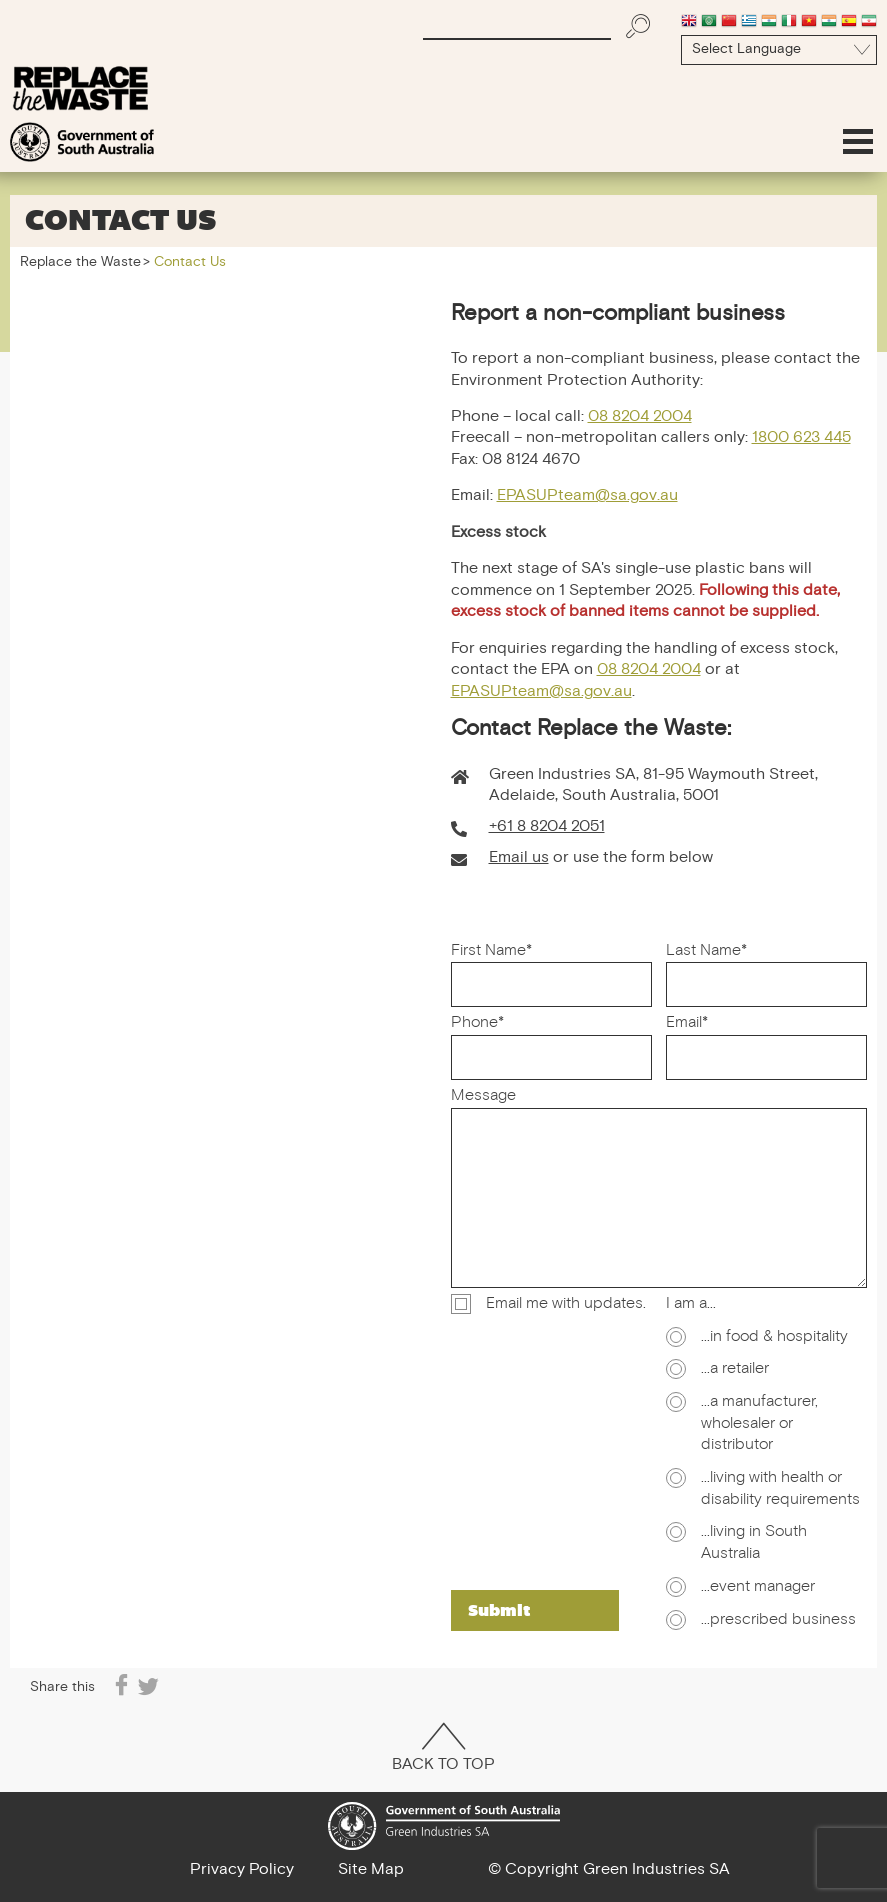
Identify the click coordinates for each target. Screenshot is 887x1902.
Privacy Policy (242, 1870)
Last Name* (706, 952)
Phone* (477, 1024)
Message (483, 1097)
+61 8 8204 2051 (547, 827)
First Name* (491, 952)
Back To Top (443, 1750)
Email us (519, 858)
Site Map (371, 1870)
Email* (687, 1024)
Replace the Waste (80, 263)
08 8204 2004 (640, 417)
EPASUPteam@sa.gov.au (587, 496)
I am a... (691, 1305)
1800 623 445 (801, 438)
